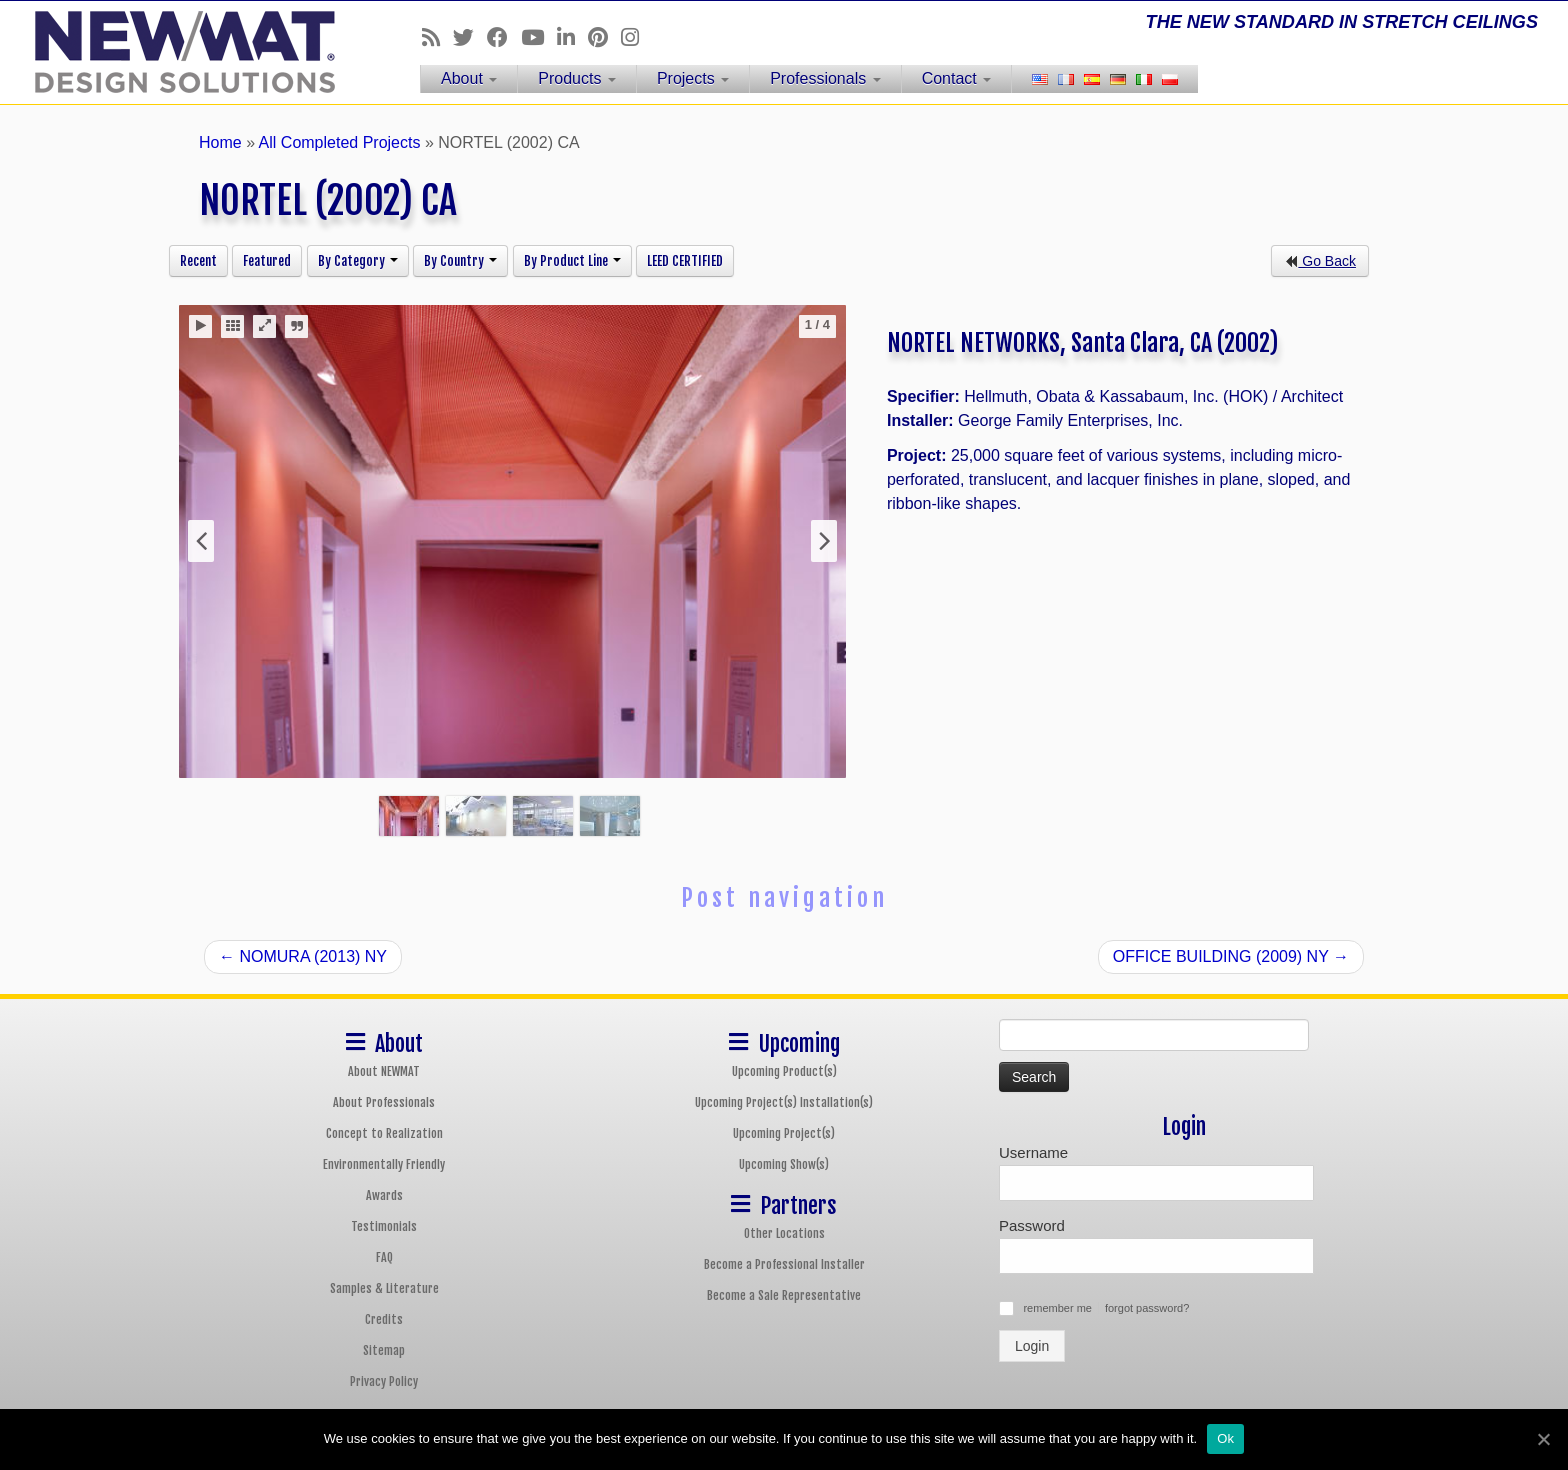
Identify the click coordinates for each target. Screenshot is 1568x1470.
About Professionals (384, 1102)
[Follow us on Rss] (437, 37)
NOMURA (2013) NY (303, 956)
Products (577, 78)
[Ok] (1543, 1439)
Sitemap (384, 1350)
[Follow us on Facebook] (504, 37)
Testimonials (384, 1226)
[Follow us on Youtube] (539, 37)
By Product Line (572, 261)
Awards (384, 1195)
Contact (957, 78)
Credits (384, 1319)
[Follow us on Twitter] (470, 37)
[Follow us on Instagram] (636, 37)
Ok (1225, 1438)
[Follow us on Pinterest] (604, 37)
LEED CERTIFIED (685, 261)
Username (1033, 1152)
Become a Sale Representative (784, 1295)
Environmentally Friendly (384, 1164)
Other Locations (784, 1233)
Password (1032, 1225)
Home (220, 142)
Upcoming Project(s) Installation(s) (784, 1102)
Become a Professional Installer (784, 1264)
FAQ (384, 1257)
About (469, 78)
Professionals (825, 78)
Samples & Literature (384, 1288)
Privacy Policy (384, 1381)
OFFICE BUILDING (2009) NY (1231, 956)
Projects (693, 78)
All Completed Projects (340, 142)
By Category (358, 261)
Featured (267, 261)
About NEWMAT (384, 1071)
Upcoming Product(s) (784, 1071)
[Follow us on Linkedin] (572, 37)
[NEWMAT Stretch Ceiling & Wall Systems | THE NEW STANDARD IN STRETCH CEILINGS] (181, 52)
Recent (198, 261)
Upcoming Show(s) (784, 1164)
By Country (460, 261)
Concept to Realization (384, 1133)
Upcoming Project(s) (784, 1133)
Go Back (1320, 261)
